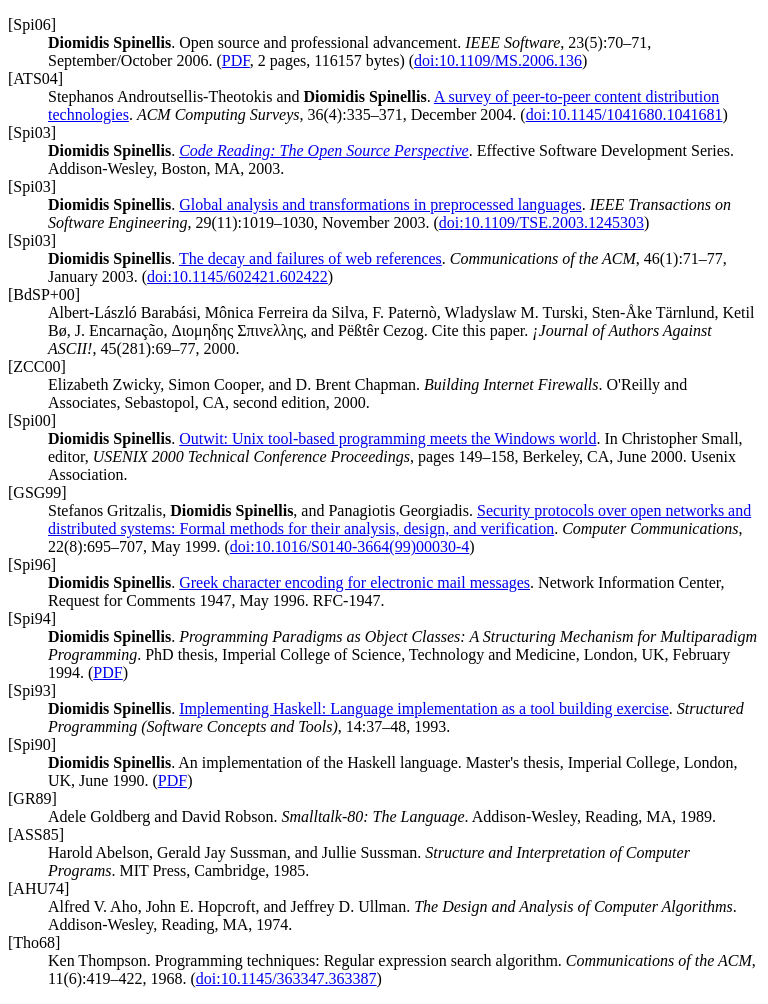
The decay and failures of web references (310, 258)
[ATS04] (35, 78)
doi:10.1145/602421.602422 (237, 276)
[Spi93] (32, 690)
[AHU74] (38, 888)
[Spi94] (32, 618)
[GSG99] (37, 492)
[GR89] (32, 798)
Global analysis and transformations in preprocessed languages (380, 204)
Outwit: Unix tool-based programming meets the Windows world (387, 438)
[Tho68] (34, 942)
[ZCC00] (37, 366)
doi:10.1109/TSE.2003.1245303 (541, 222)
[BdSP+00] (44, 294)
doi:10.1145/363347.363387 (286, 978)
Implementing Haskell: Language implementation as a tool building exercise (424, 708)
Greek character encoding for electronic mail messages (354, 582)
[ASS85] (36, 834)
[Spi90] (32, 744)
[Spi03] (32, 132)
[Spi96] (32, 564)
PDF (236, 60)
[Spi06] (32, 24)
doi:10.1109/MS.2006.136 (498, 60)
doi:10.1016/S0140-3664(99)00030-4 (350, 546)
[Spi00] (32, 420)
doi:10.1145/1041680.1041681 (624, 114)
